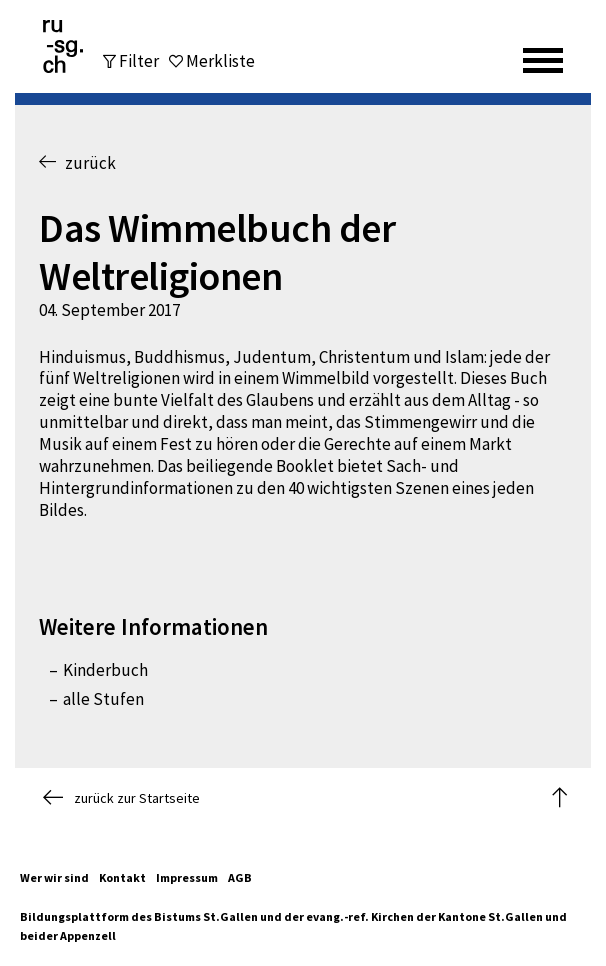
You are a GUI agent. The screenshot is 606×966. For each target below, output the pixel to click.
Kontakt (122, 877)
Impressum (187, 877)
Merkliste (220, 61)
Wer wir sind (54, 877)
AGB (240, 877)
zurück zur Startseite (121, 798)
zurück (77, 163)
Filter (139, 61)
